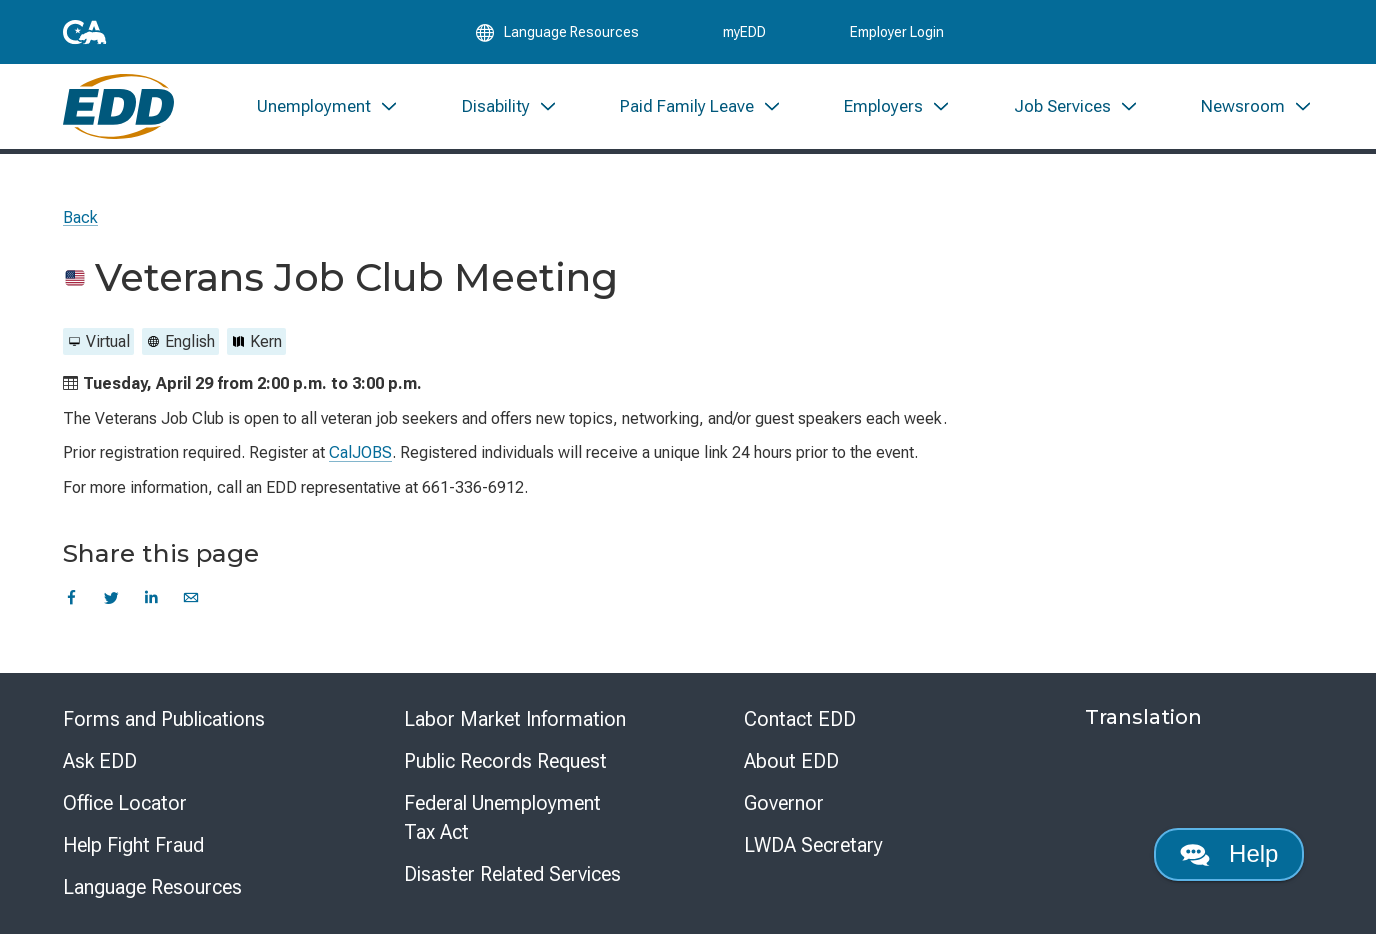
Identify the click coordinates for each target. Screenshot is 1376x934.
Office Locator (125, 803)
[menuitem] (328, 107)
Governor (784, 803)
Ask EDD (100, 761)
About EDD (791, 761)
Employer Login (897, 32)
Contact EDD (800, 719)
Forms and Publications (164, 719)
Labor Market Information (515, 719)
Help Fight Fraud (133, 845)
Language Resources (152, 887)
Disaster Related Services (512, 874)
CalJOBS (360, 452)
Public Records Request (505, 761)
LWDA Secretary (813, 845)
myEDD (744, 32)
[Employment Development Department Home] (118, 107)
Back (80, 217)
